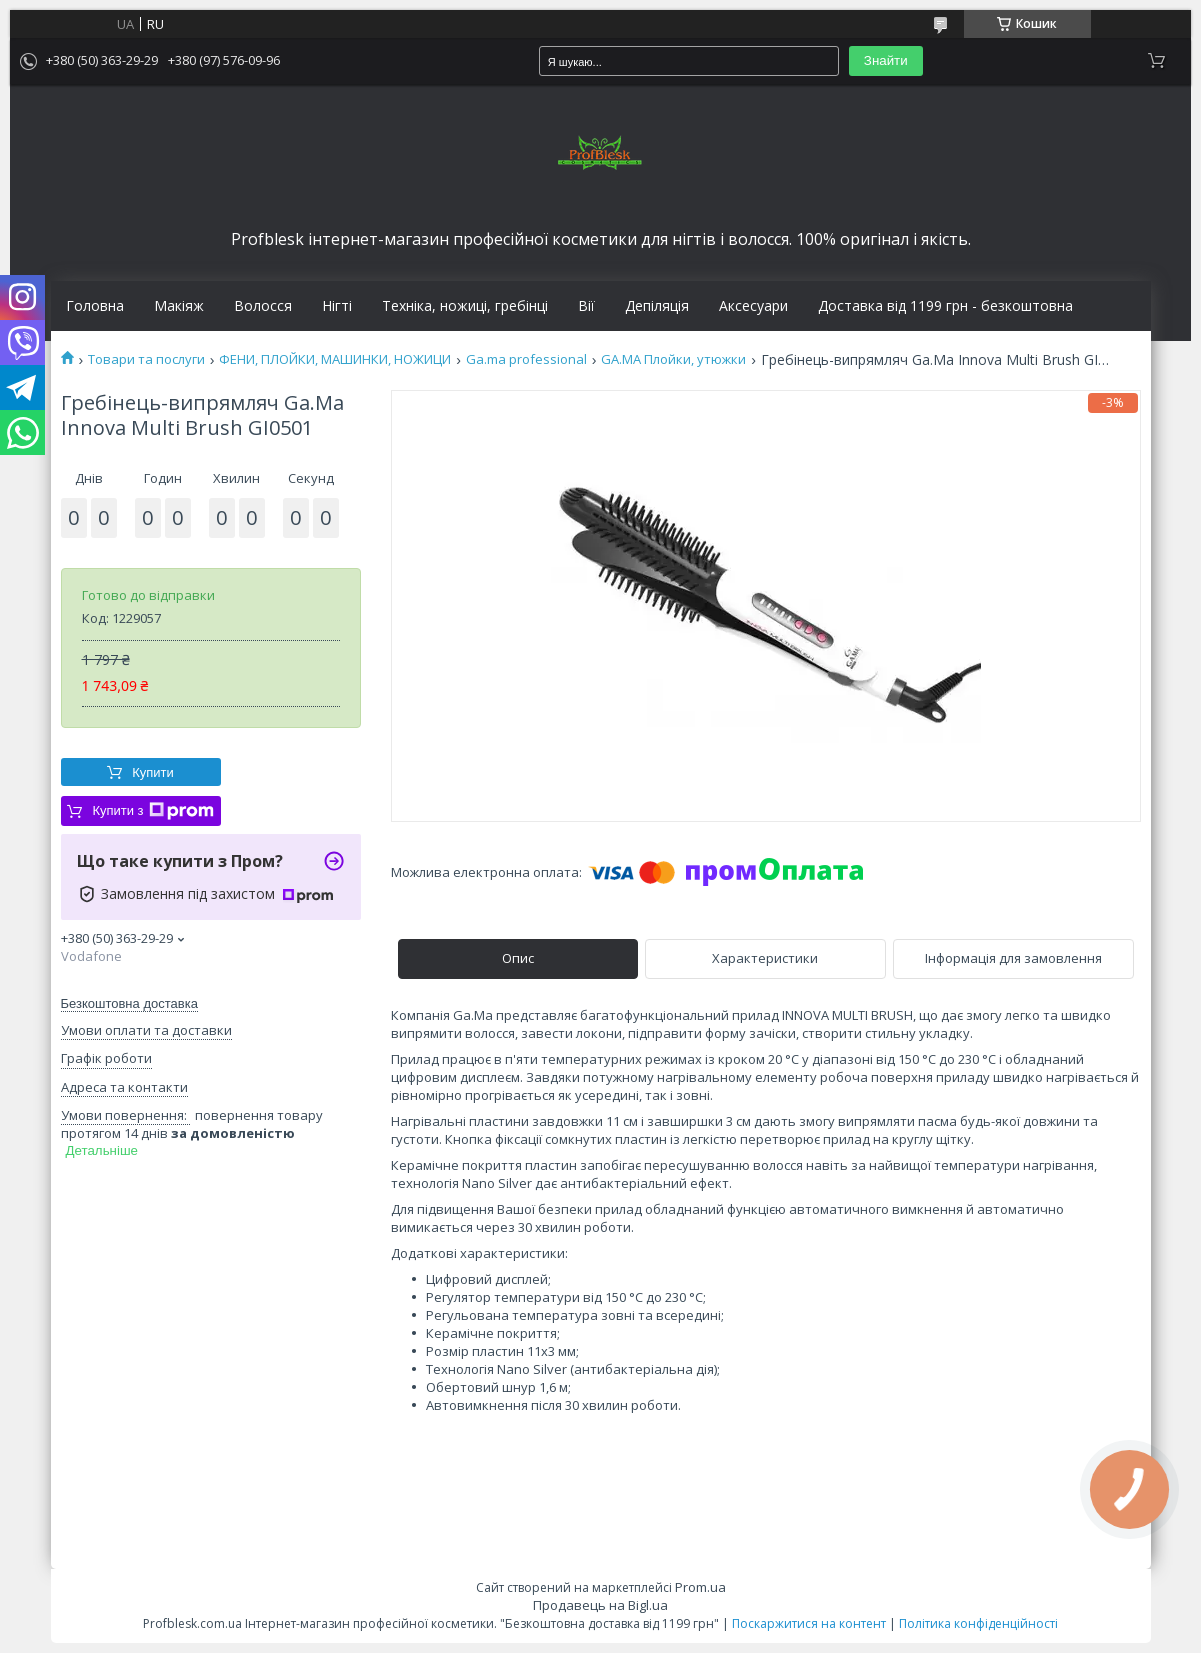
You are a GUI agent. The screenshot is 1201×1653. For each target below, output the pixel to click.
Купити (153, 772)
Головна (95, 306)
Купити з (152, 811)
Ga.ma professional (526, 359)
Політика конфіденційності (978, 1623)
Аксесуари (753, 306)
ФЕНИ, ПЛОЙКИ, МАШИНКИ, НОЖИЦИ (335, 359)
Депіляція (657, 306)
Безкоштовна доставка (129, 1003)
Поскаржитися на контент (809, 1623)
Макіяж (179, 306)
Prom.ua (700, 1587)
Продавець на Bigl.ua (600, 1605)
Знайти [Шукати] (886, 60)
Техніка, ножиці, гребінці (465, 306)
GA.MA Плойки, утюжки (673, 359)
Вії (586, 306)
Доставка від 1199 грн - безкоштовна (945, 306)
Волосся (263, 306)
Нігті (337, 306)
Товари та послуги (146, 359)
